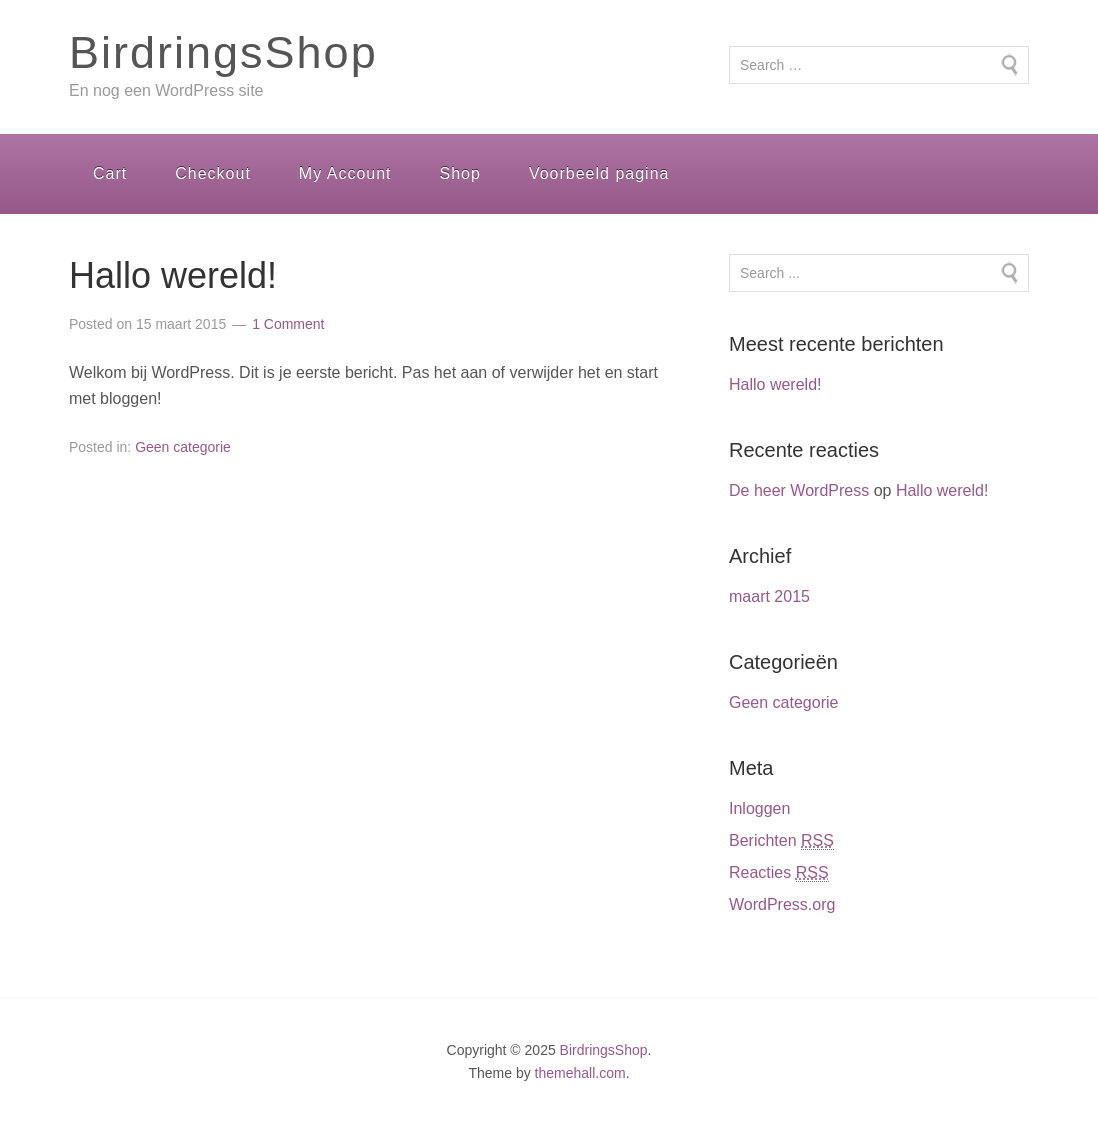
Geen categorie (183, 447)
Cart (110, 173)
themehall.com (580, 1073)
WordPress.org (782, 904)
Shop (460, 173)
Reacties (779, 873)
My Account (345, 173)
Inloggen (759, 808)
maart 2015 (769, 596)
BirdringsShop (223, 52)
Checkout (213, 173)
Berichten (781, 841)
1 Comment (288, 324)
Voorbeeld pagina (599, 173)
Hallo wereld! (173, 275)
